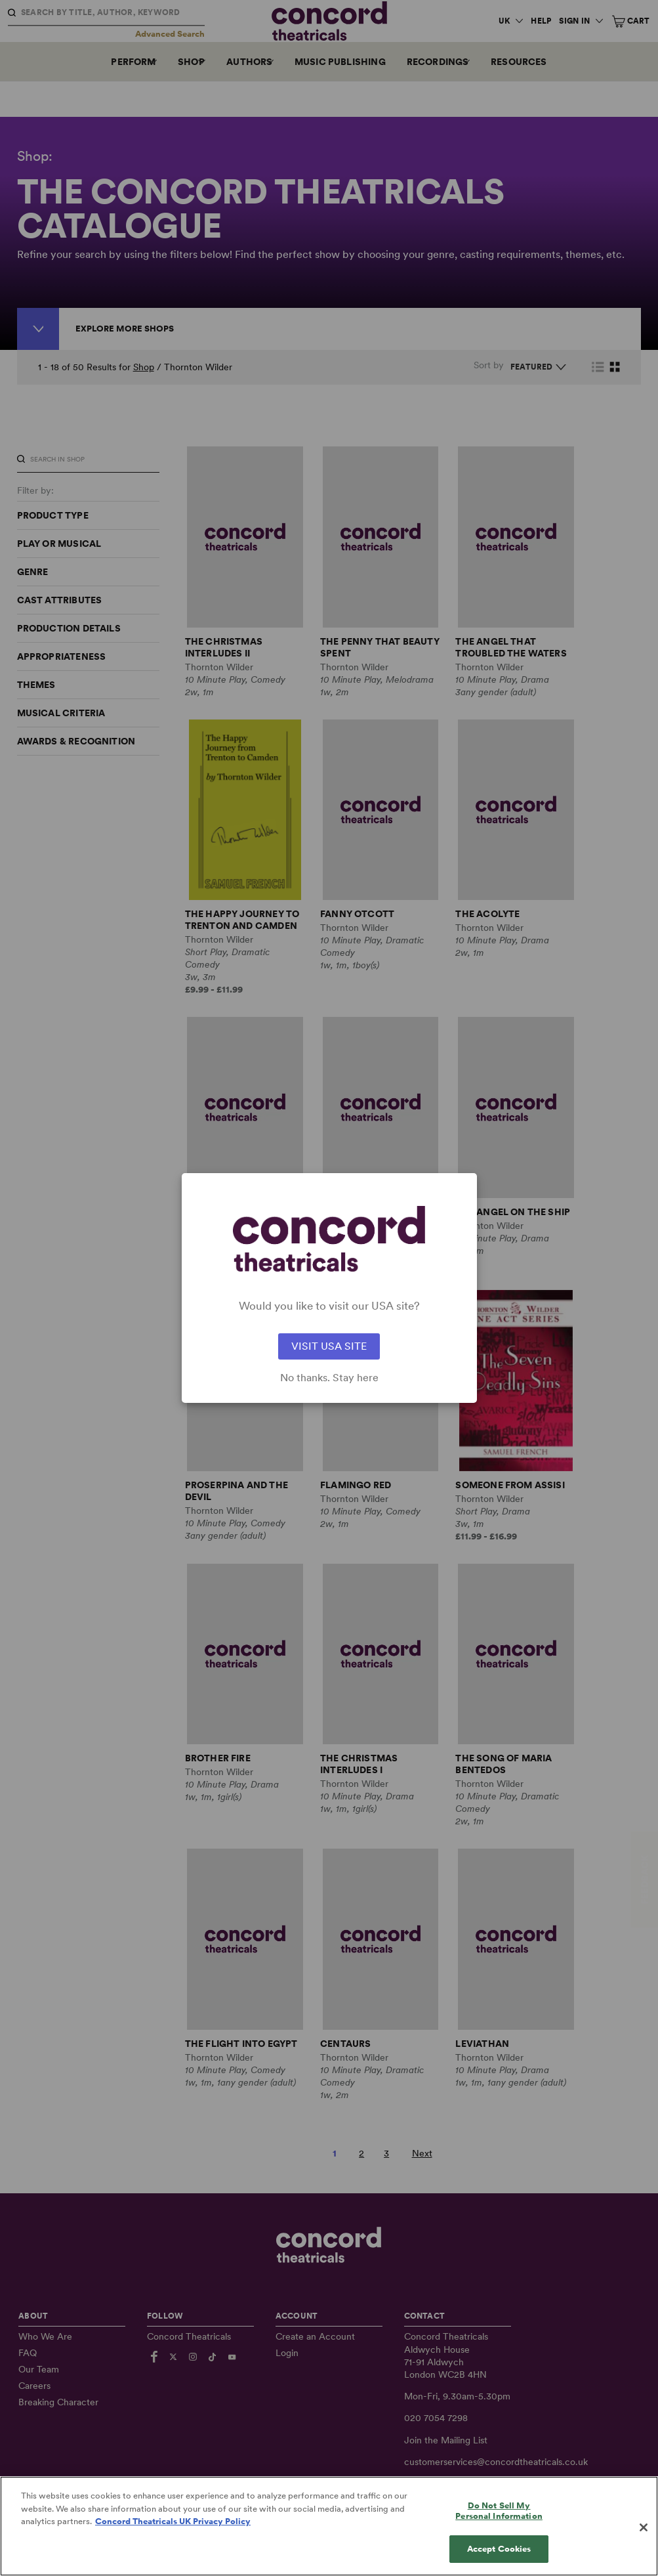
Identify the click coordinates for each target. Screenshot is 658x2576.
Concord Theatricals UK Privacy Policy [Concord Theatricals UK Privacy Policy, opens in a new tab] (173, 2551)
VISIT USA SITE (329, 1346)
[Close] (643, 2557)
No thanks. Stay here (329, 1378)
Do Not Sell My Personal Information (499, 2540)
